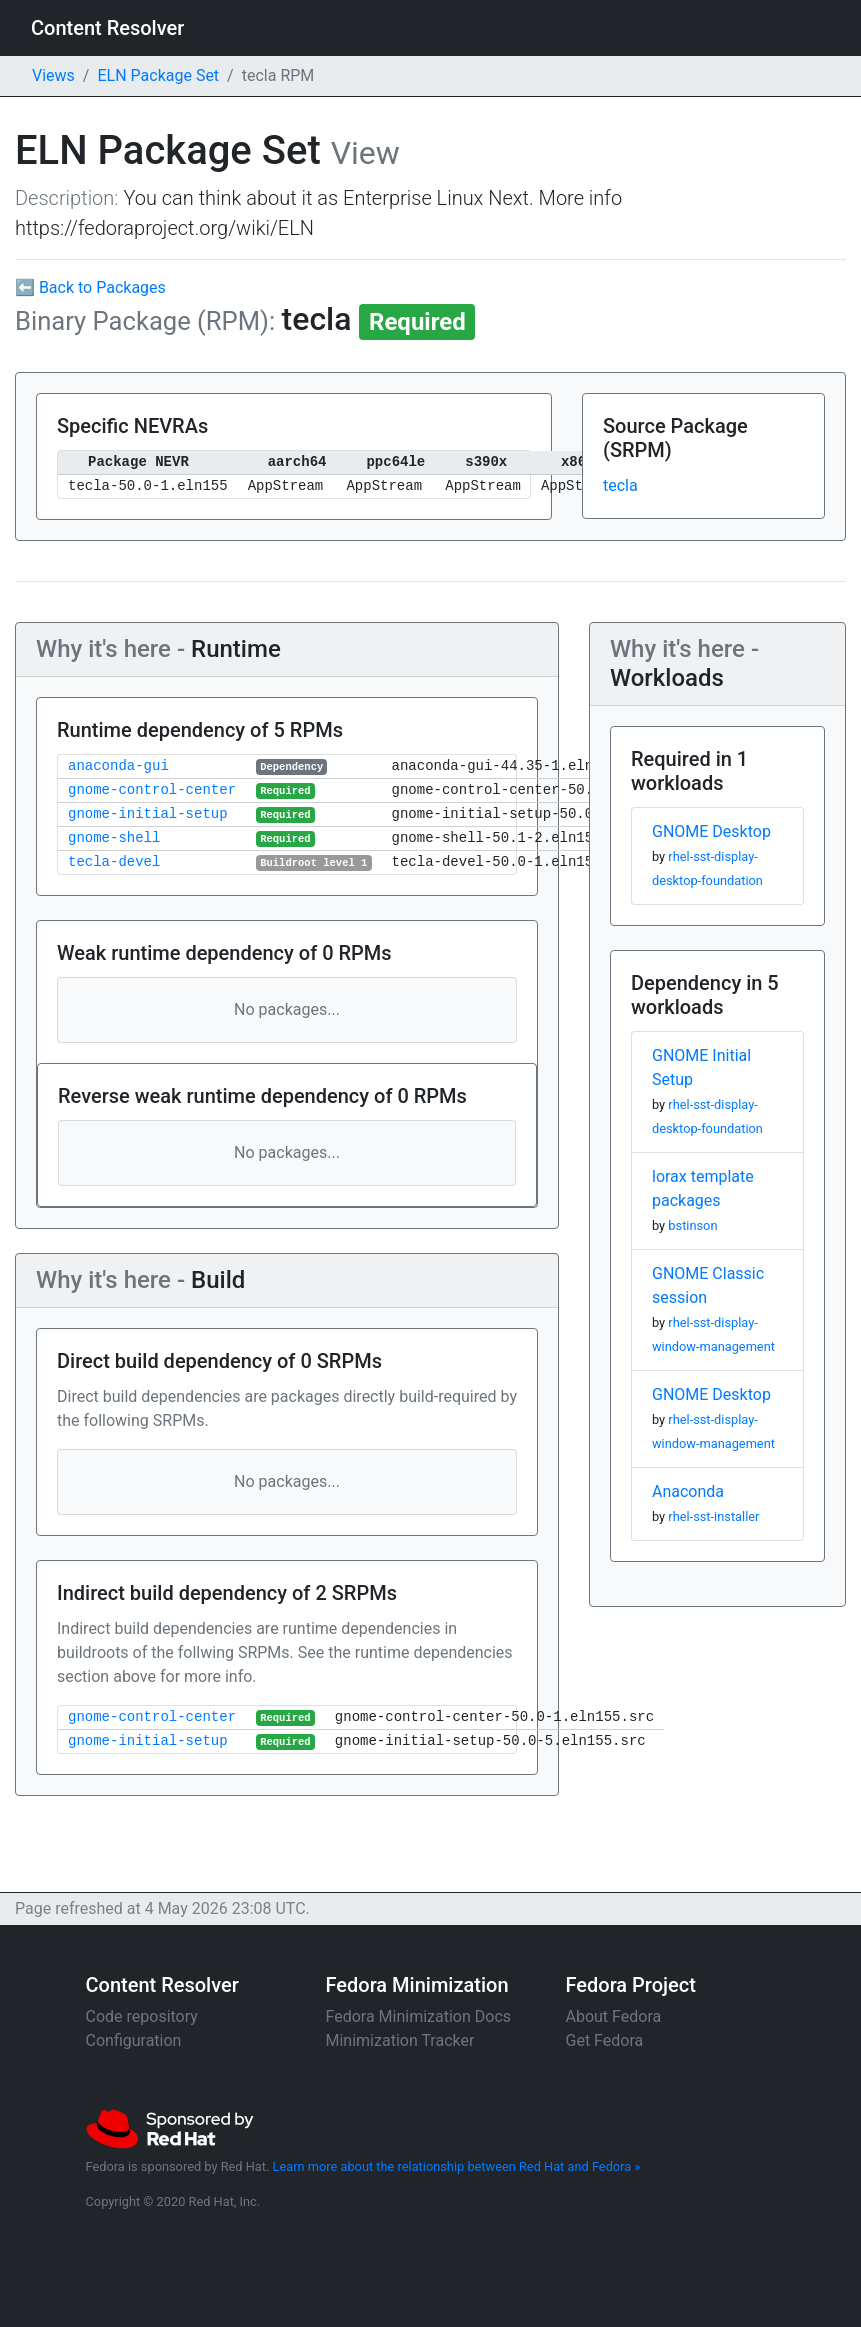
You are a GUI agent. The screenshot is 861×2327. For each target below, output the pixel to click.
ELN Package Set (158, 75)
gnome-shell (114, 838)
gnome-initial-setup (148, 814)
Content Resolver (107, 28)
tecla (620, 485)
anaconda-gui (118, 766)
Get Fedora (605, 2040)
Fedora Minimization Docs (419, 2016)
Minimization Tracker (400, 2040)
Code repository (142, 2016)
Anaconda (688, 1491)
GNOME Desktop (711, 831)
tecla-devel (114, 862)
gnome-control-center (152, 790)
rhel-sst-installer (713, 1516)
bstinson (692, 1225)
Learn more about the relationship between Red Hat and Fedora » (457, 2166)
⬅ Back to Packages (90, 287)
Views (53, 75)
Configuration (134, 2040)
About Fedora (614, 2016)
